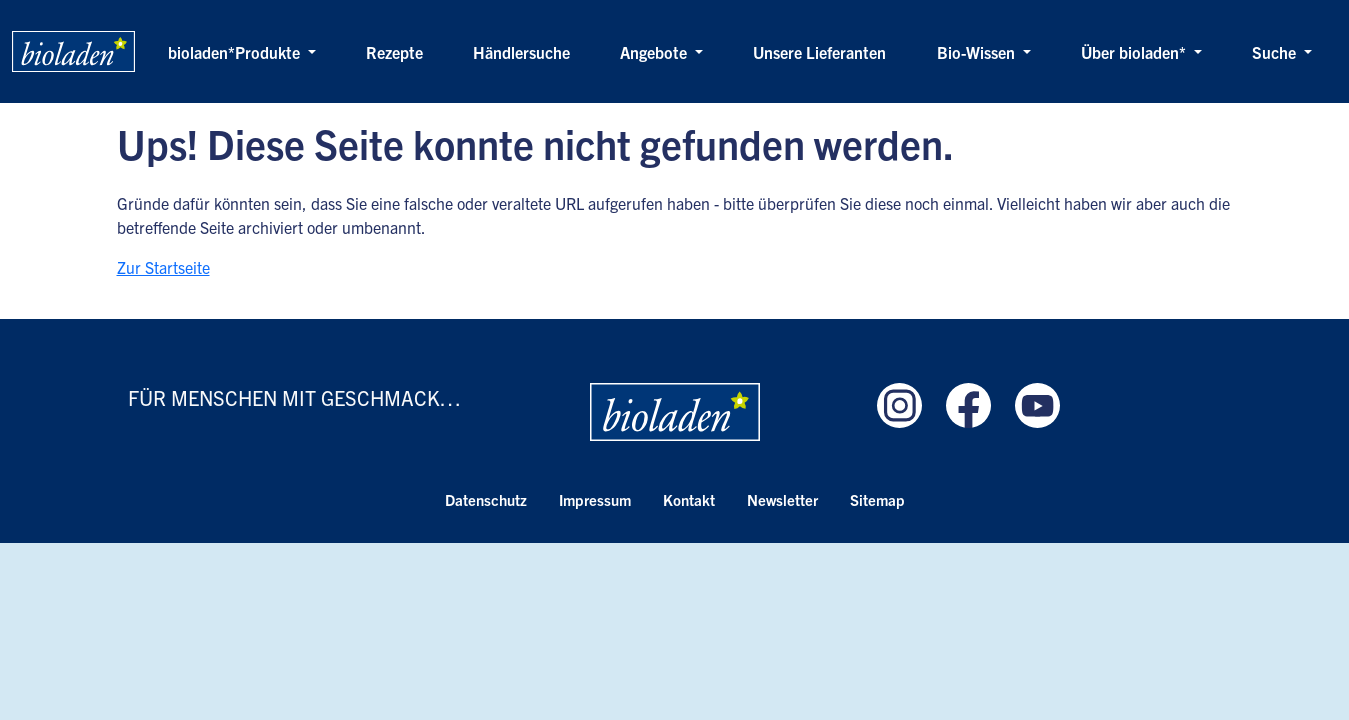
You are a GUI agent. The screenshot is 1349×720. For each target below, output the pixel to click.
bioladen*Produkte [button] (236, 52)
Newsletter (782, 499)
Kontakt (689, 499)
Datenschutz (486, 499)
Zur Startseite (163, 267)
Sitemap (877, 499)
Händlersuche (521, 52)
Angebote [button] (655, 52)
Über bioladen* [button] (1135, 52)
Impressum (595, 499)
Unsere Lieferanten (819, 52)
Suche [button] (1276, 52)
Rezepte (394, 52)
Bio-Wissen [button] (978, 52)
